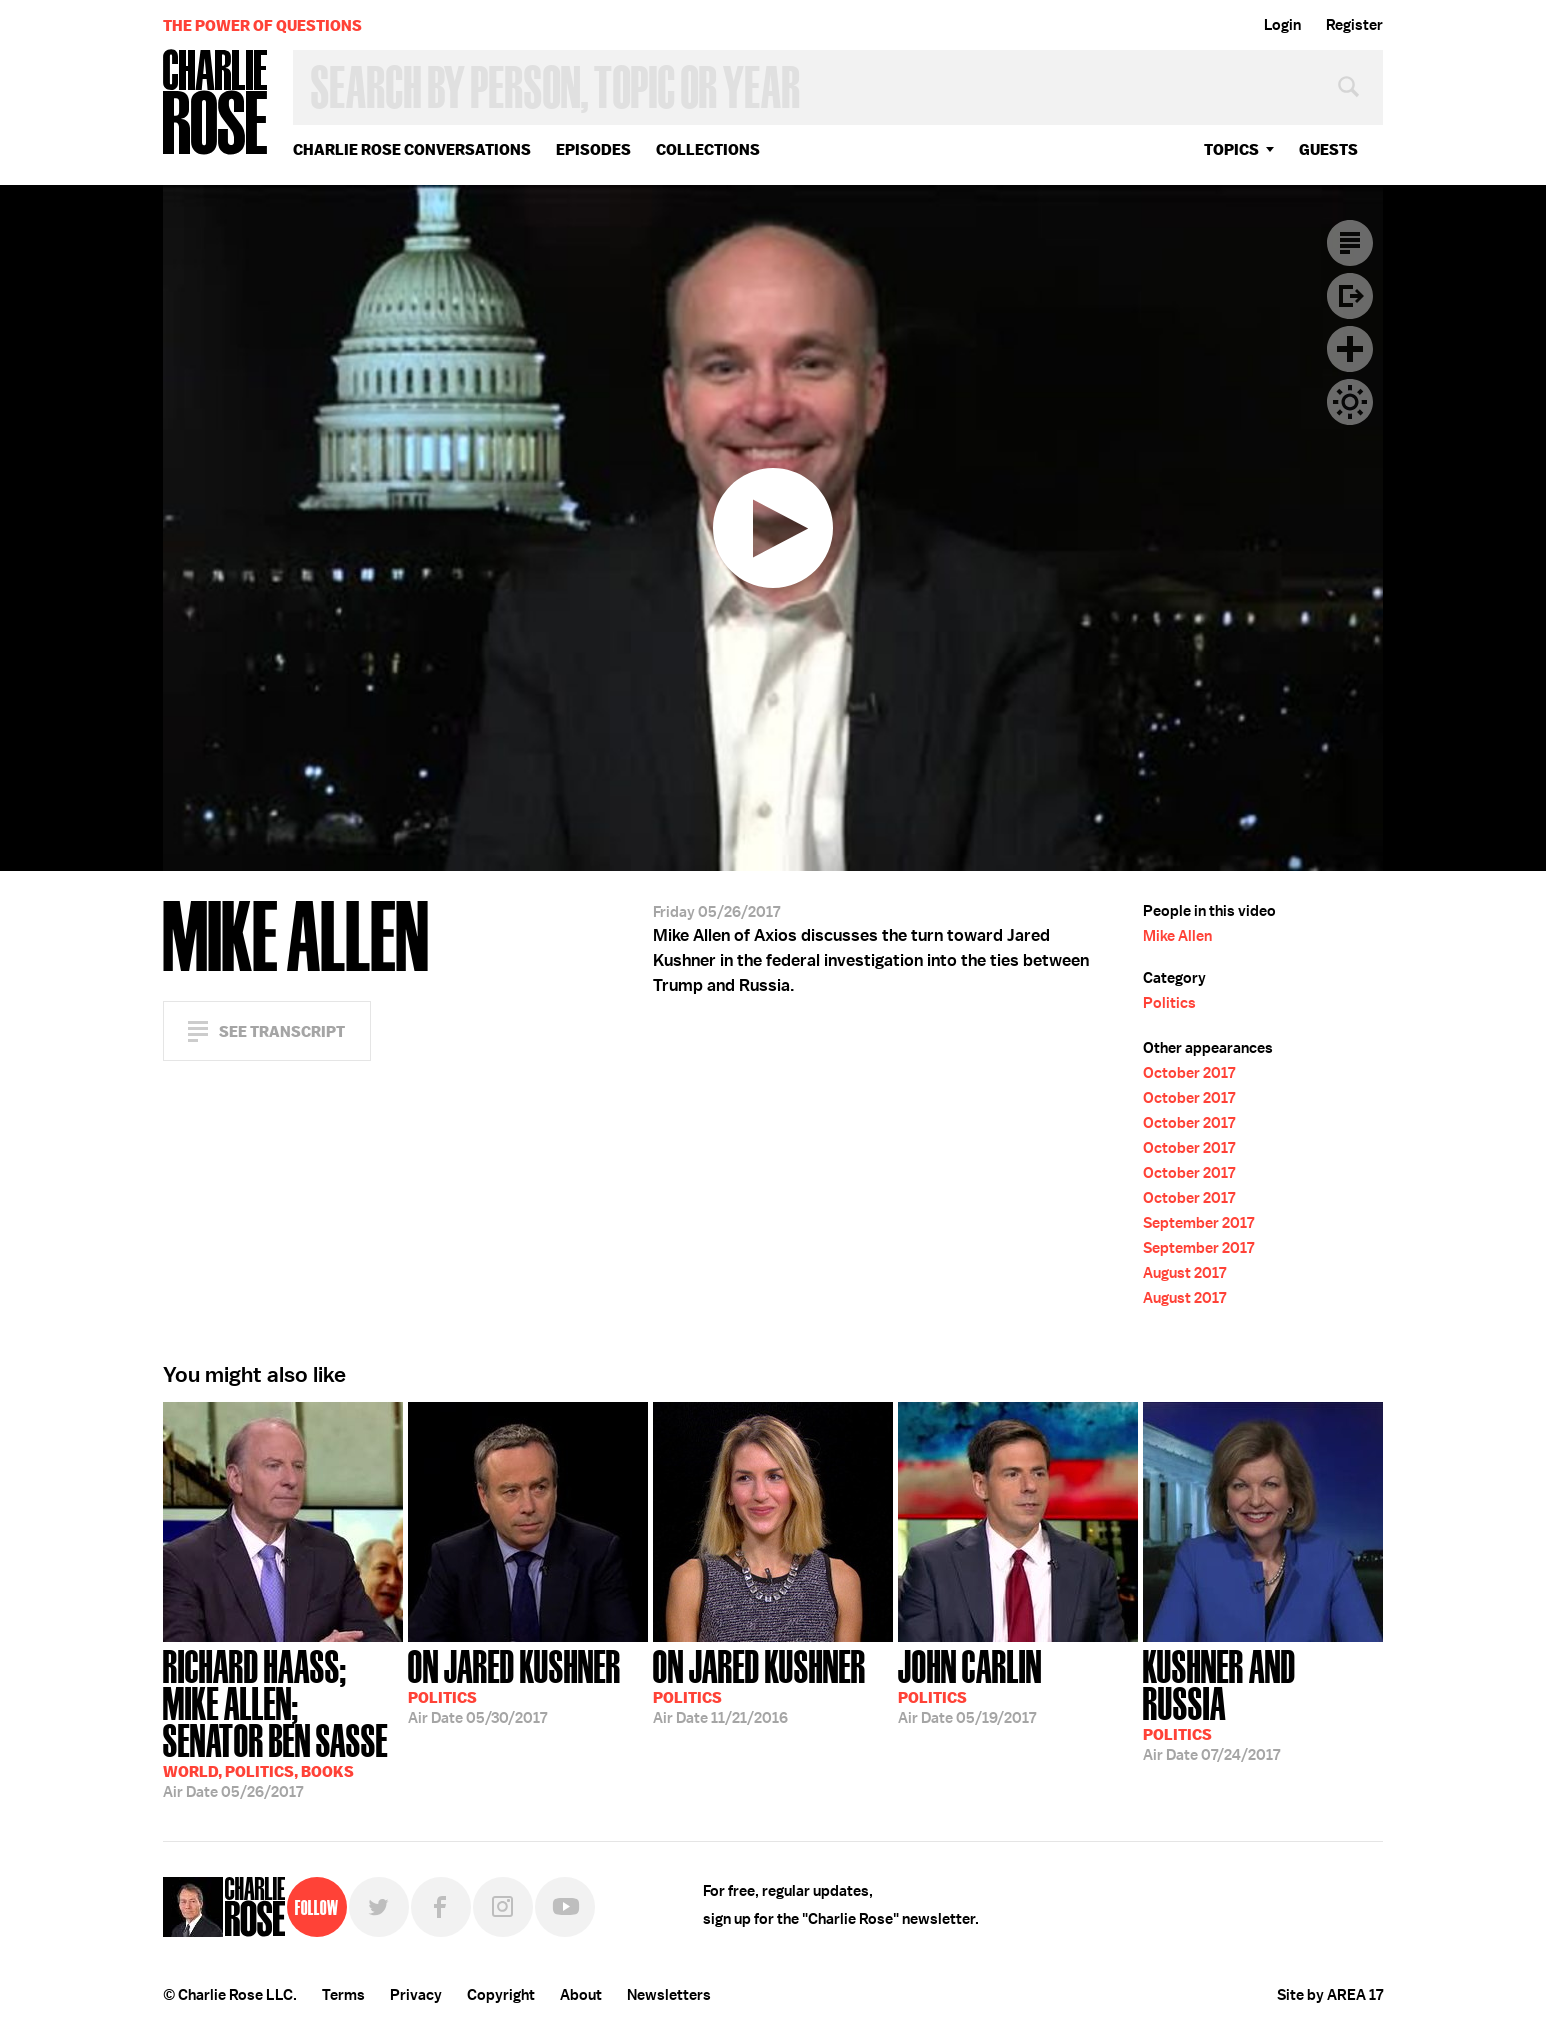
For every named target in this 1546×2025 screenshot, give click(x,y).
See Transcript (282, 1031)
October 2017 (1189, 1073)
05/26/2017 (283, 1722)
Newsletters (669, 1995)
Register (1354, 25)
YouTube (565, 1907)
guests (1328, 149)
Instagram (503, 1907)
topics (1231, 149)
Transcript (1350, 243)
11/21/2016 (759, 1685)
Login (1282, 25)
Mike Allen (1177, 936)
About (581, 1995)
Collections (708, 149)
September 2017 (1198, 1223)
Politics (1169, 1003)
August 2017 (1184, 1273)
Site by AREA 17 (1330, 1995)
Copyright (501, 1995)
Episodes (593, 149)
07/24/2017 (1263, 1703)
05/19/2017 (970, 1685)
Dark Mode (1350, 402)
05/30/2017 (514, 1685)
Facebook (441, 1907)
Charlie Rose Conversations (412, 149)
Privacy (416, 1995)
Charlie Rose (216, 103)
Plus (1350, 349)
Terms (343, 1995)
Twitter (379, 1907)
